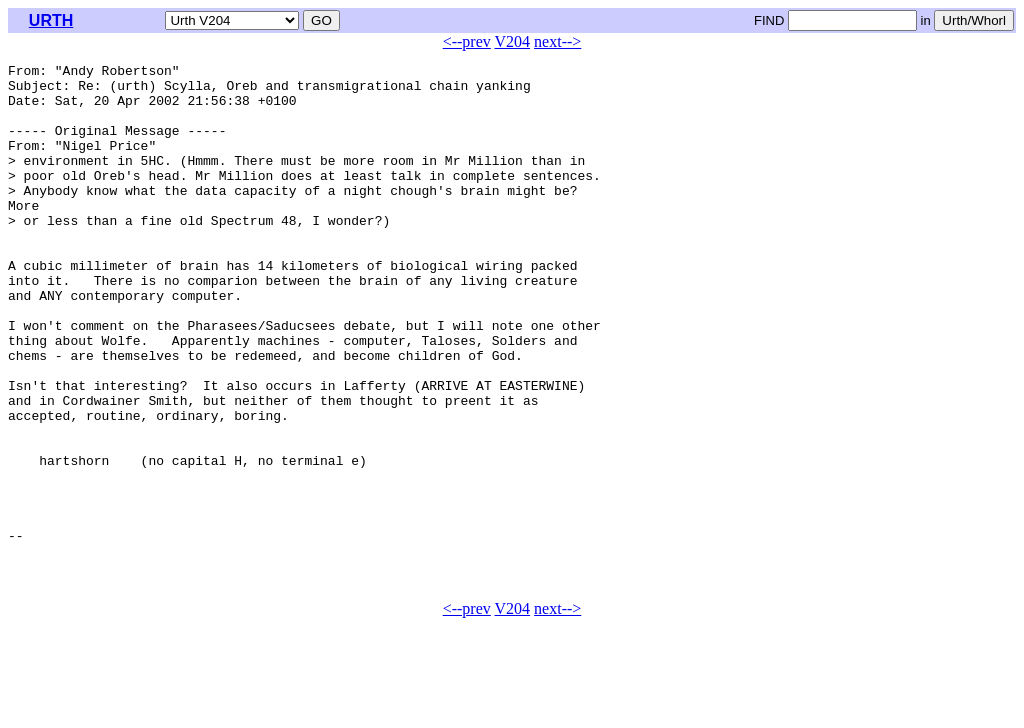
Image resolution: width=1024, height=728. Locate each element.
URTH (51, 20)
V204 (513, 41)
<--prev (467, 41)
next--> (557, 41)
